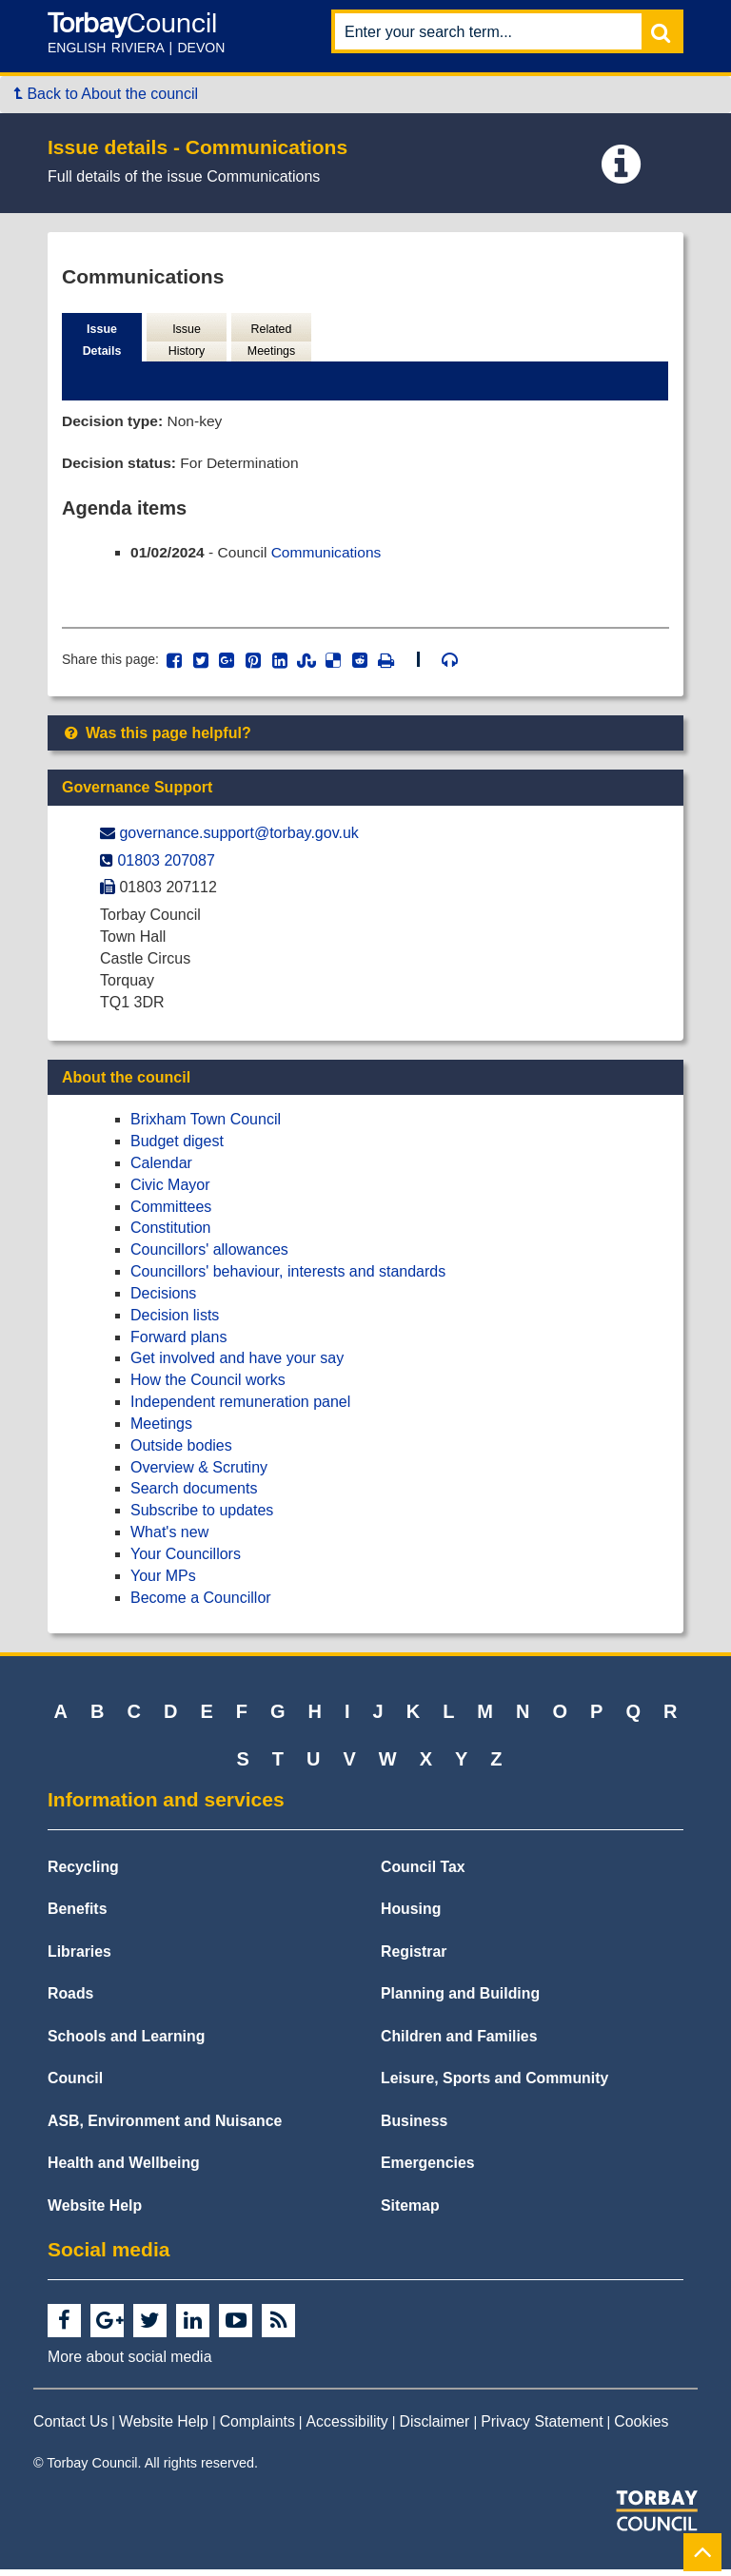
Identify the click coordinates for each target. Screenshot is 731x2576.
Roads (70, 1999)
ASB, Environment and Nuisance (165, 2126)
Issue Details (102, 340)
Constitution (170, 1233)
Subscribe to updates (201, 1516)
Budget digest (177, 1147)
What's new (169, 1538)
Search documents (193, 1495)
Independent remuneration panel (240, 1407)
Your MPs (163, 1581)
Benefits (77, 1914)
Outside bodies (181, 1451)
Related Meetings (271, 340)
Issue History (187, 340)
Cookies (641, 2427)
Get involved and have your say (237, 1364)
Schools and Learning (126, 2042)
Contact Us (70, 2427)
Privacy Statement (542, 2427)
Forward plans (178, 1343)
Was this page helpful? (156, 739)
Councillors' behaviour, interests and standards (287, 1277)
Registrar (414, 1957)
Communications (331, 556)
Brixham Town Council (205, 1125)
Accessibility (347, 2427)
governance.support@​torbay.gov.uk (238, 838)
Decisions (163, 1299)
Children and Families (459, 2042)
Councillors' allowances (209, 1255)
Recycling (83, 1872)
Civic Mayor (170, 1190)
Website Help (95, 2211)
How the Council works (208, 1385)
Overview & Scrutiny (198, 1473)
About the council (126, 1083)
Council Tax (423, 1872)
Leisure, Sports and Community (494, 2084)
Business (414, 2126)
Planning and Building (460, 1999)
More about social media (129, 2362)
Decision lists (174, 1321)
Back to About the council (106, 94)
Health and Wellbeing (124, 2168)
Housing (411, 1914)
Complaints (257, 2427)
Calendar (161, 1169)
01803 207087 (165, 866)
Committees (170, 1212)
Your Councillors (185, 1559)
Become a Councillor (200, 1603)
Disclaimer (435, 2427)
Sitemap (410, 2211)
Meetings (161, 1429)
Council (75, 2084)
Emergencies (428, 2168)
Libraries (79, 1957)
